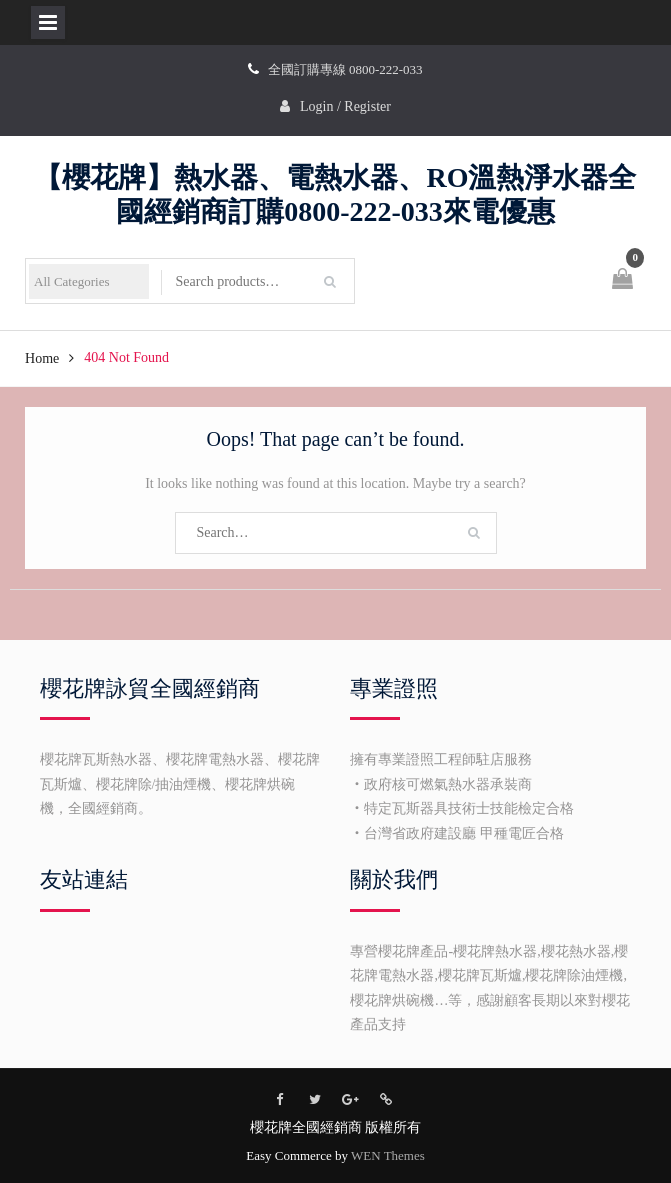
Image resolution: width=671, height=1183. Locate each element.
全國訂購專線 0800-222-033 (345, 69)
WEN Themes (388, 1155)
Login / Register (345, 106)
